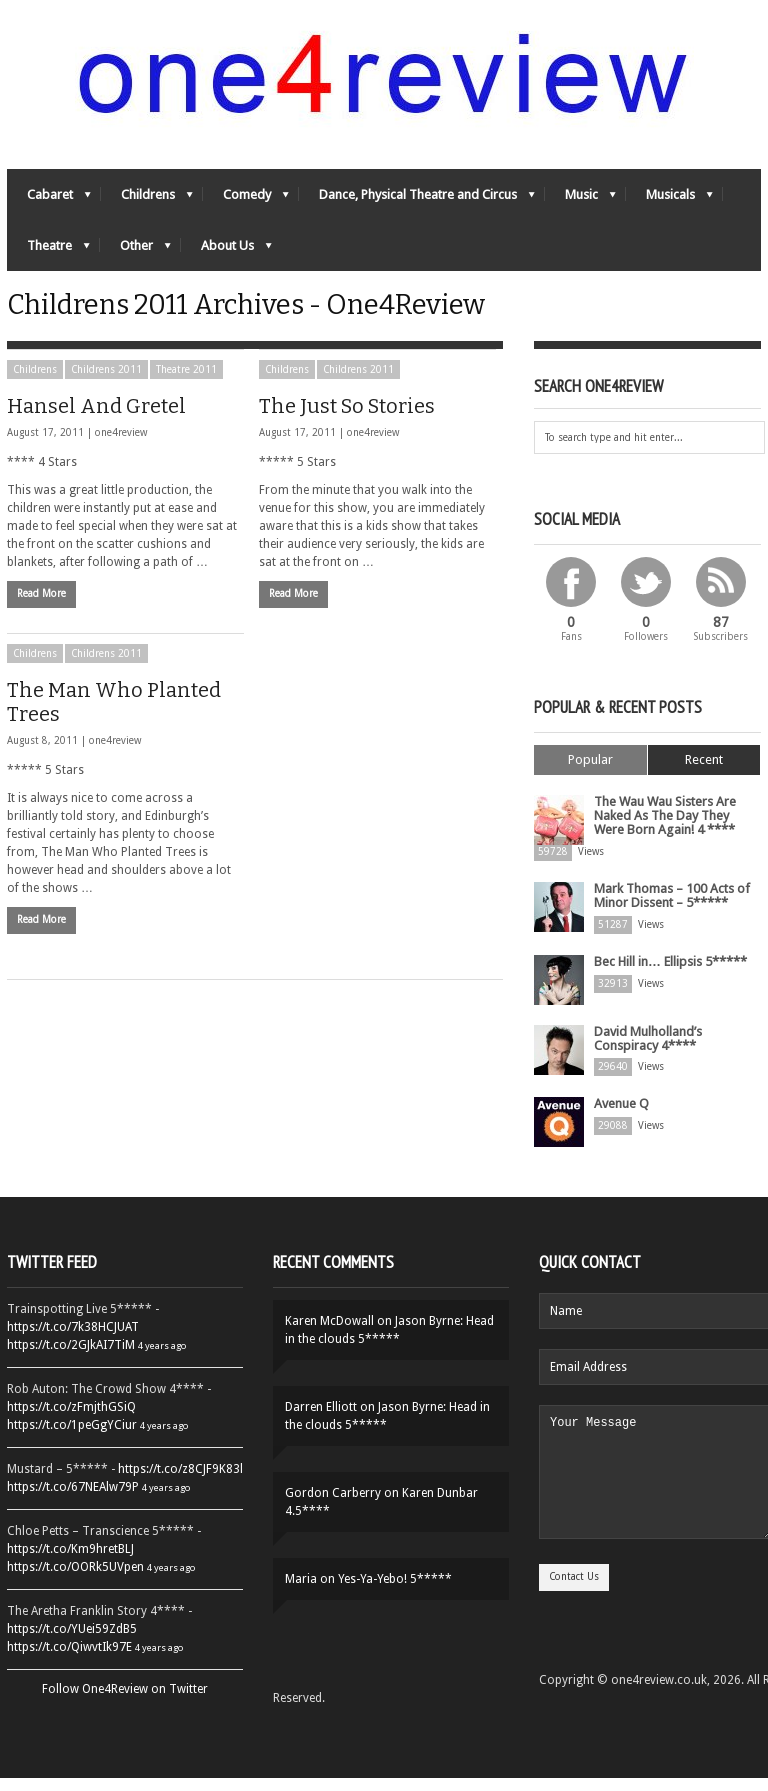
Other (135, 256)
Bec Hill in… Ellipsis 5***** (668, 976)
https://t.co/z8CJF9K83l (180, 1482)
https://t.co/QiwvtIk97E (69, 1660)
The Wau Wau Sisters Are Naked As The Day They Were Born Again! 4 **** (673, 837)
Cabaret (49, 205)
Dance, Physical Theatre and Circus (417, 205)
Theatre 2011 (186, 393)
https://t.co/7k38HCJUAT (73, 1340)
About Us (226, 256)
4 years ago (162, 1358)
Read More (41, 617)
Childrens (147, 205)
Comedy (246, 205)
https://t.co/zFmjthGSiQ (71, 1420)
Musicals (669, 205)
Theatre (48, 256)
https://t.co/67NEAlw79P (73, 1500)
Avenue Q (619, 1116)
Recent (704, 783)
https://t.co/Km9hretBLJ (70, 1562)
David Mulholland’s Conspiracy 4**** (646, 1052)
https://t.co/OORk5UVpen (75, 1580)
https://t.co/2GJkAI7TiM (71, 1358)
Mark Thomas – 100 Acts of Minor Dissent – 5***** (670, 912)
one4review (121, 456)
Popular (590, 783)
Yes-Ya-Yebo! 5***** (395, 1592)
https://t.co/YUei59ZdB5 (72, 1642)
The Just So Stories (347, 430)
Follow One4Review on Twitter (125, 1702)
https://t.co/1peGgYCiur (72, 1438)
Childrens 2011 (106, 393)
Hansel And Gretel (96, 430)
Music (580, 205)
